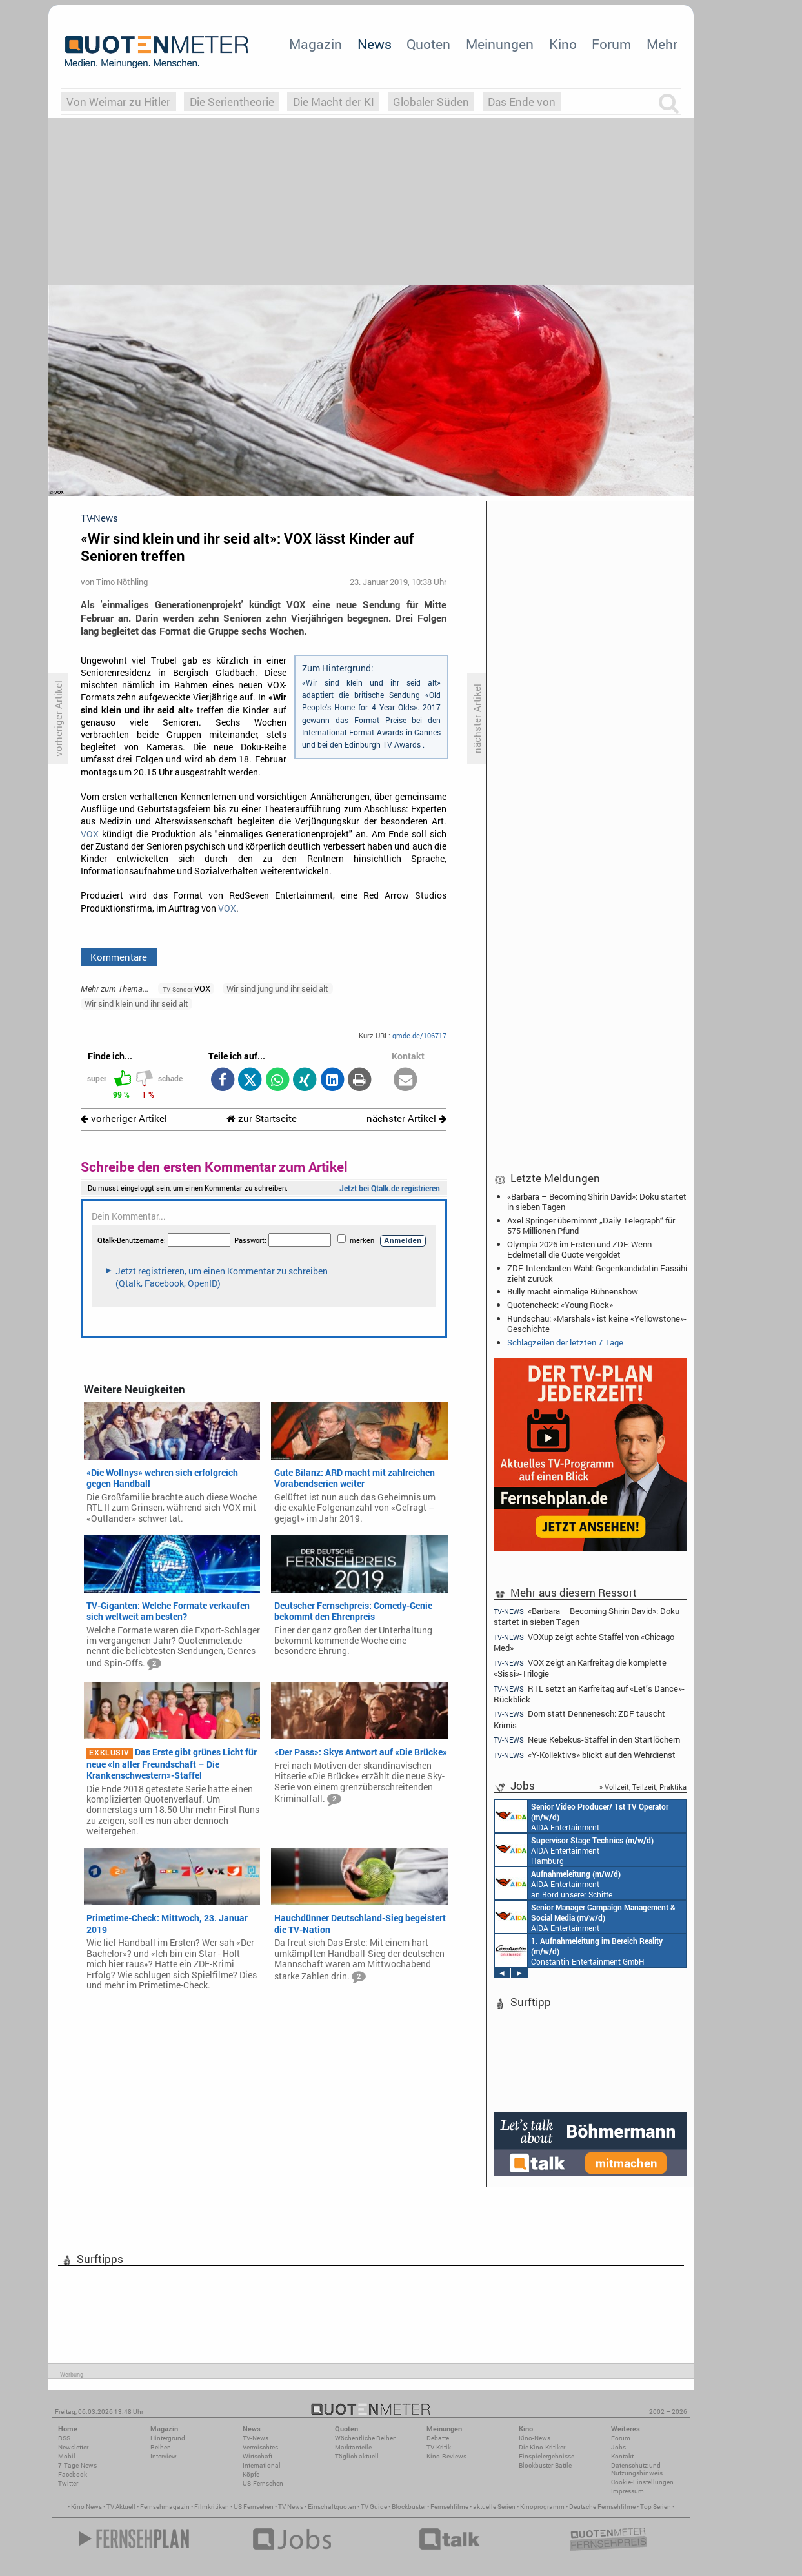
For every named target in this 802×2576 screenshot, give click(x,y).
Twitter (68, 2483)
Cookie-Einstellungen (642, 2482)
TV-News (255, 2438)
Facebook (72, 2474)
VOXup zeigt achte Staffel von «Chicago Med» (584, 1642)
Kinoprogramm (542, 2506)
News (374, 44)
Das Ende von (522, 101)
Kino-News (534, 2438)
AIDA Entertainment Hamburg (574, 1850)
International (262, 2465)
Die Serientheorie (232, 101)
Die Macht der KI (333, 101)
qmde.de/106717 (419, 1035)
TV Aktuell (120, 2506)
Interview (163, 2456)
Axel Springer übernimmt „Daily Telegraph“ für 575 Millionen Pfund (591, 1225)
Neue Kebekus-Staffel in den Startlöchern (587, 1739)
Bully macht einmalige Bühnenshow (572, 1291)
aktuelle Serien (494, 2506)
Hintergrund (167, 2438)
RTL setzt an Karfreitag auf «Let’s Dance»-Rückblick (589, 1693)
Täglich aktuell (357, 2456)
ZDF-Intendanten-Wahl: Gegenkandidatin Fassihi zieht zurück (597, 1273)
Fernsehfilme (449, 2506)
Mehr (662, 44)
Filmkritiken (211, 2506)
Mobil (66, 2456)
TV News (290, 2506)
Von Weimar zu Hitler (118, 101)
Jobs (618, 2447)
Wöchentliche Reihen (366, 2438)
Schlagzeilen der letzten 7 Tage (565, 1342)
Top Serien (655, 2506)
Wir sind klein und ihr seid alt (136, 1003)
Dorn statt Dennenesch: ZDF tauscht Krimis (579, 1719)
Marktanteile (353, 2447)
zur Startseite (261, 1118)
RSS (64, 2438)
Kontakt (622, 2456)
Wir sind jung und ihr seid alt (277, 988)
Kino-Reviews (446, 2456)
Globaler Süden (431, 101)
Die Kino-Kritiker (542, 2447)
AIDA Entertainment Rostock (585, 1917)
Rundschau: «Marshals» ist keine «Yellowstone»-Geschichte (597, 1323)
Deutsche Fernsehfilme (602, 2506)
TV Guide (374, 2506)
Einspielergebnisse (546, 2456)
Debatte (437, 2438)
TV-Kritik (438, 2447)
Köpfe (251, 2474)
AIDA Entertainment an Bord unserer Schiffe (581, 1816)
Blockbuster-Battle (545, 2465)
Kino (563, 44)
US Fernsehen (254, 2506)
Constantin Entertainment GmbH (579, 1950)
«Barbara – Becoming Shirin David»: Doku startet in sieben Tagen (597, 1201)
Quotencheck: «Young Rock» (560, 1305)
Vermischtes (260, 2447)
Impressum (627, 2491)
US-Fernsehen (263, 2483)
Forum (611, 44)
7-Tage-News (77, 2465)
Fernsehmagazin (165, 2506)
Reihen (160, 2447)
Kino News (86, 2506)
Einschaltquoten (332, 2506)
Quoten (428, 44)
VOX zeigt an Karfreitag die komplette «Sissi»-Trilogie (580, 1668)
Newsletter (73, 2447)
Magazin (315, 44)
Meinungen (500, 44)
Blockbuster (409, 2506)
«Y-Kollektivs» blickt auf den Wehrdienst (585, 1755)
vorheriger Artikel (124, 1118)
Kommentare (118, 956)
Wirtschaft (257, 2456)
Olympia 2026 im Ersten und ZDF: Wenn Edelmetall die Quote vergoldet (579, 1249)
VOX (90, 834)
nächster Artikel (406, 1118)
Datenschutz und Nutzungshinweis (637, 2469)
